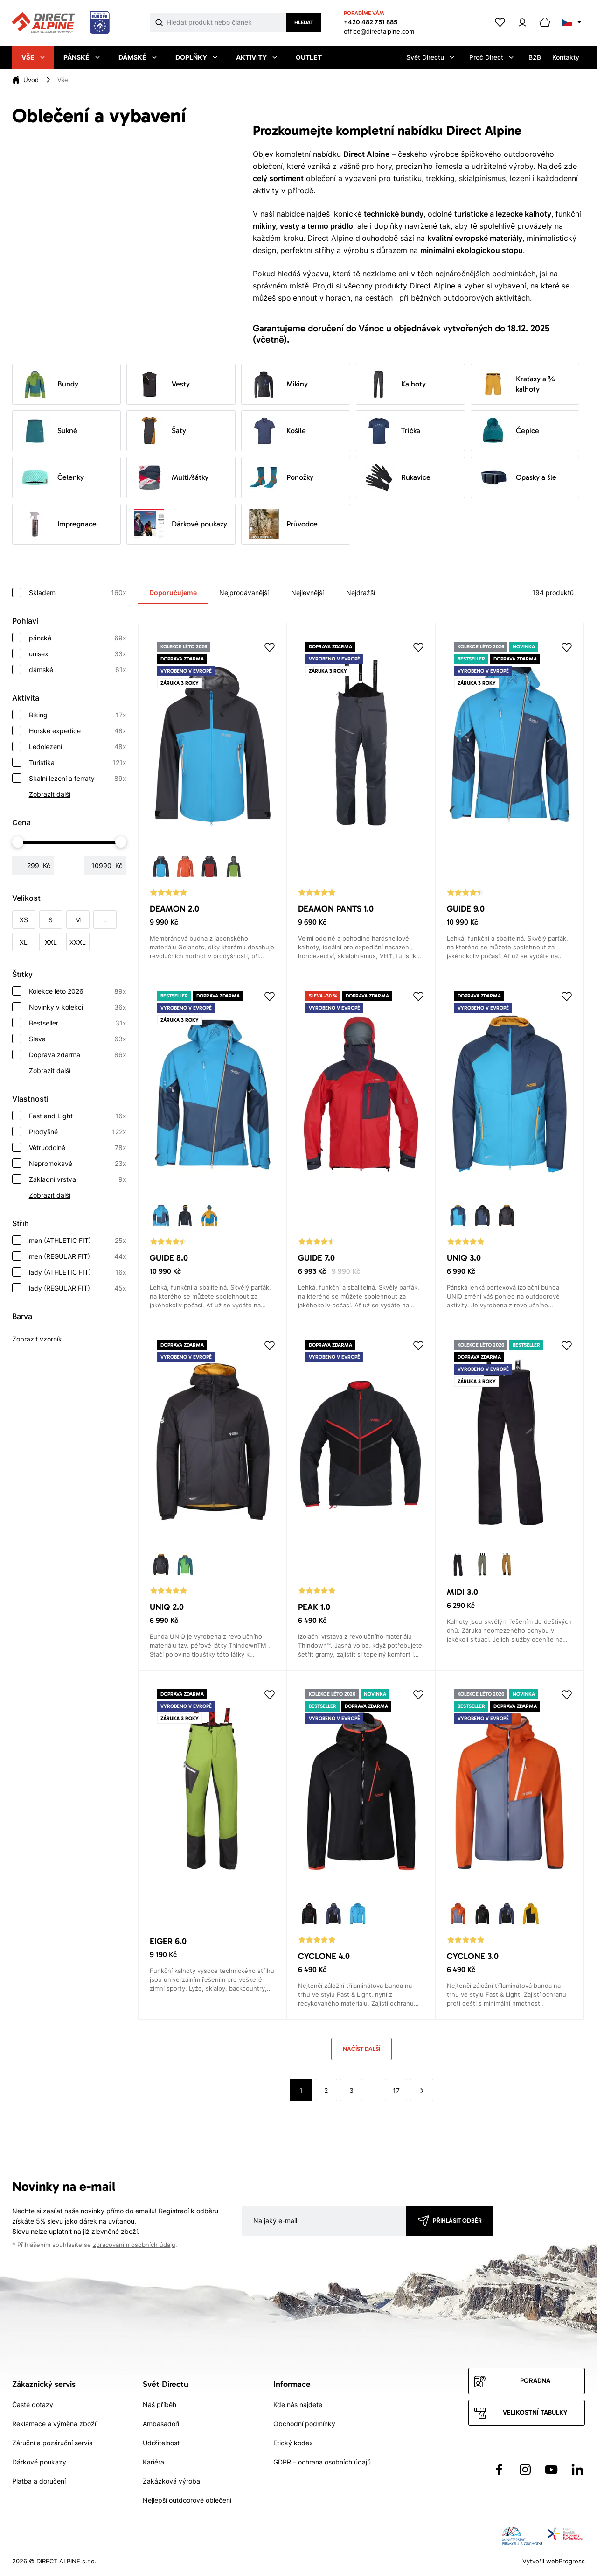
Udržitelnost (161, 2443)
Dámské (137, 57)
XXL (51, 942)
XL (24, 942)
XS (24, 920)
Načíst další (361, 2048)
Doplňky (196, 57)
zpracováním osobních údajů (134, 2244)
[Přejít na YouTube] (551, 2469)
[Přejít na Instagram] (525, 2469)
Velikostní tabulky (535, 2412)
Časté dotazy (32, 2404)
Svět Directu (430, 57)
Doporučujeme (173, 593)
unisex (78, 654)
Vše (33, 57)
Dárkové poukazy (180, 524)
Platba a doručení (39, 2481)
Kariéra (153, 2462)
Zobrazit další (49, 794)
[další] (421, 2090)
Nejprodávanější (244, 593)
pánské (78, 638)
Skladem (78, 593)
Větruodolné (78, 1148)
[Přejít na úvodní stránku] (61, 23)
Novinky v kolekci (78, 1007)
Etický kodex (293, 2443)
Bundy (49, 384)
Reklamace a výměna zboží (54, 2424)
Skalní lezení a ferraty (78, 778)
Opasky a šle (517, 477)
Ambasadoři (161, 2424)
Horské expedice (78, 731)
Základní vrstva (78, 1179)
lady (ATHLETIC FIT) (78, 1272)
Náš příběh (159, 2404)
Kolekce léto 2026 (78, 991)
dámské (78, 670)
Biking (78, 715)
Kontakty (565, 57)
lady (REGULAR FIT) (78, 1288)
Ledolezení (78, 747)
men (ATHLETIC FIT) (78, 1240)
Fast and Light (78, 1116)
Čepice (509, 431)
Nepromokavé (78, 1163)
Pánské (81, 57)
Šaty (160, 431)
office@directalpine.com (379, 31)
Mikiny (278, 384)
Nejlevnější (307, 593)
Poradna (535, 2381)
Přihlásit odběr (457, 2220)
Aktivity (256, 57)
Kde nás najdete (297, 2404)
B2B (534, 57)
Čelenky (52, 477)
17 (396, 2090)
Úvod (31, 80)
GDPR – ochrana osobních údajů (322, 2462)
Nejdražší (360, 593)
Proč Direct (491, 57)
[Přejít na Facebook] (499, 2469)
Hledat (303, 22)
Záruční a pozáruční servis (52, 2443)
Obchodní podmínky (304, 2424)
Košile (277, 431)
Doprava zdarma (78, 1055)
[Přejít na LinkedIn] (577, 2469)
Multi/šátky (171, 477)
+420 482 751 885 (370, 22)
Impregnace (58, 524)
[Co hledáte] (227, 22)
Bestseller (78, 1023)
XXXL (77, 942)
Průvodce (283, 524)
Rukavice (397, 477)
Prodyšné (78, 1132)
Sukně (48, 431)
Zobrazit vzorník (37, 1339)
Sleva (78, 1039)
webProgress (565, 2561)
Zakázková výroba (171, 2481)
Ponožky (281, 477)
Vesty (162, 384)
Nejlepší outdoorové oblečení (187, 2500)
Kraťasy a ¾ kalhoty (517, 384)
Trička (392, 431)
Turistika (78, 763)
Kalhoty (395, 384)
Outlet (309, 57)
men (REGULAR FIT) (78, 1256)
